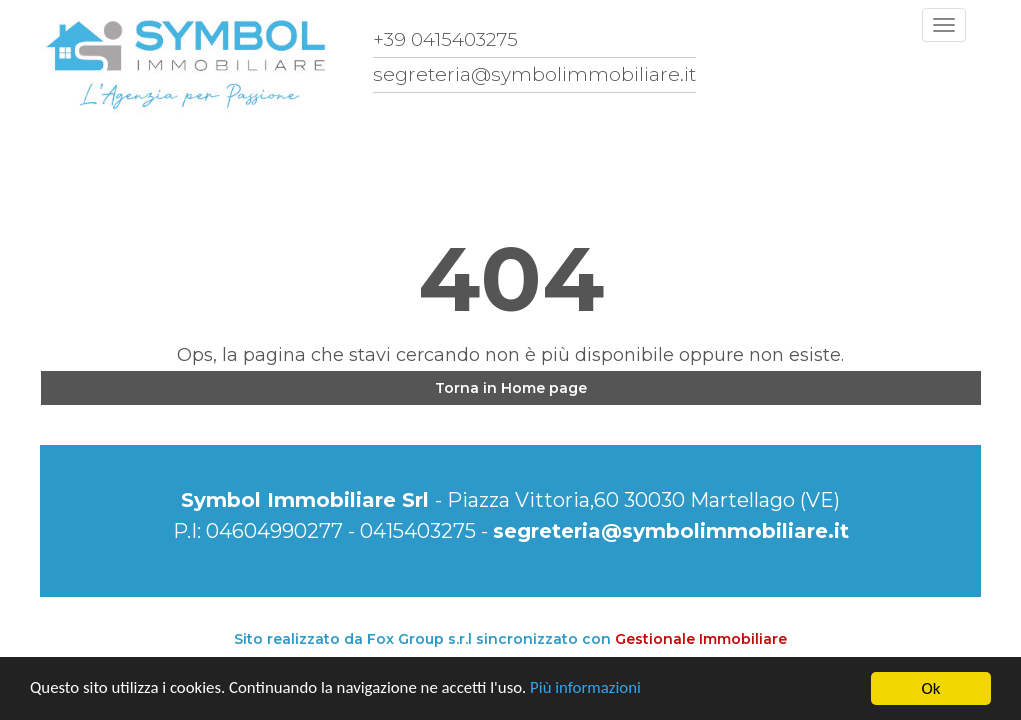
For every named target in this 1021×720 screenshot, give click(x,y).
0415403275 (418, 531)
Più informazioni (592, 689)
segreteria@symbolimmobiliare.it (671, 531)
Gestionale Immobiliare (701, 639)
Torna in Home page (511, 388)
